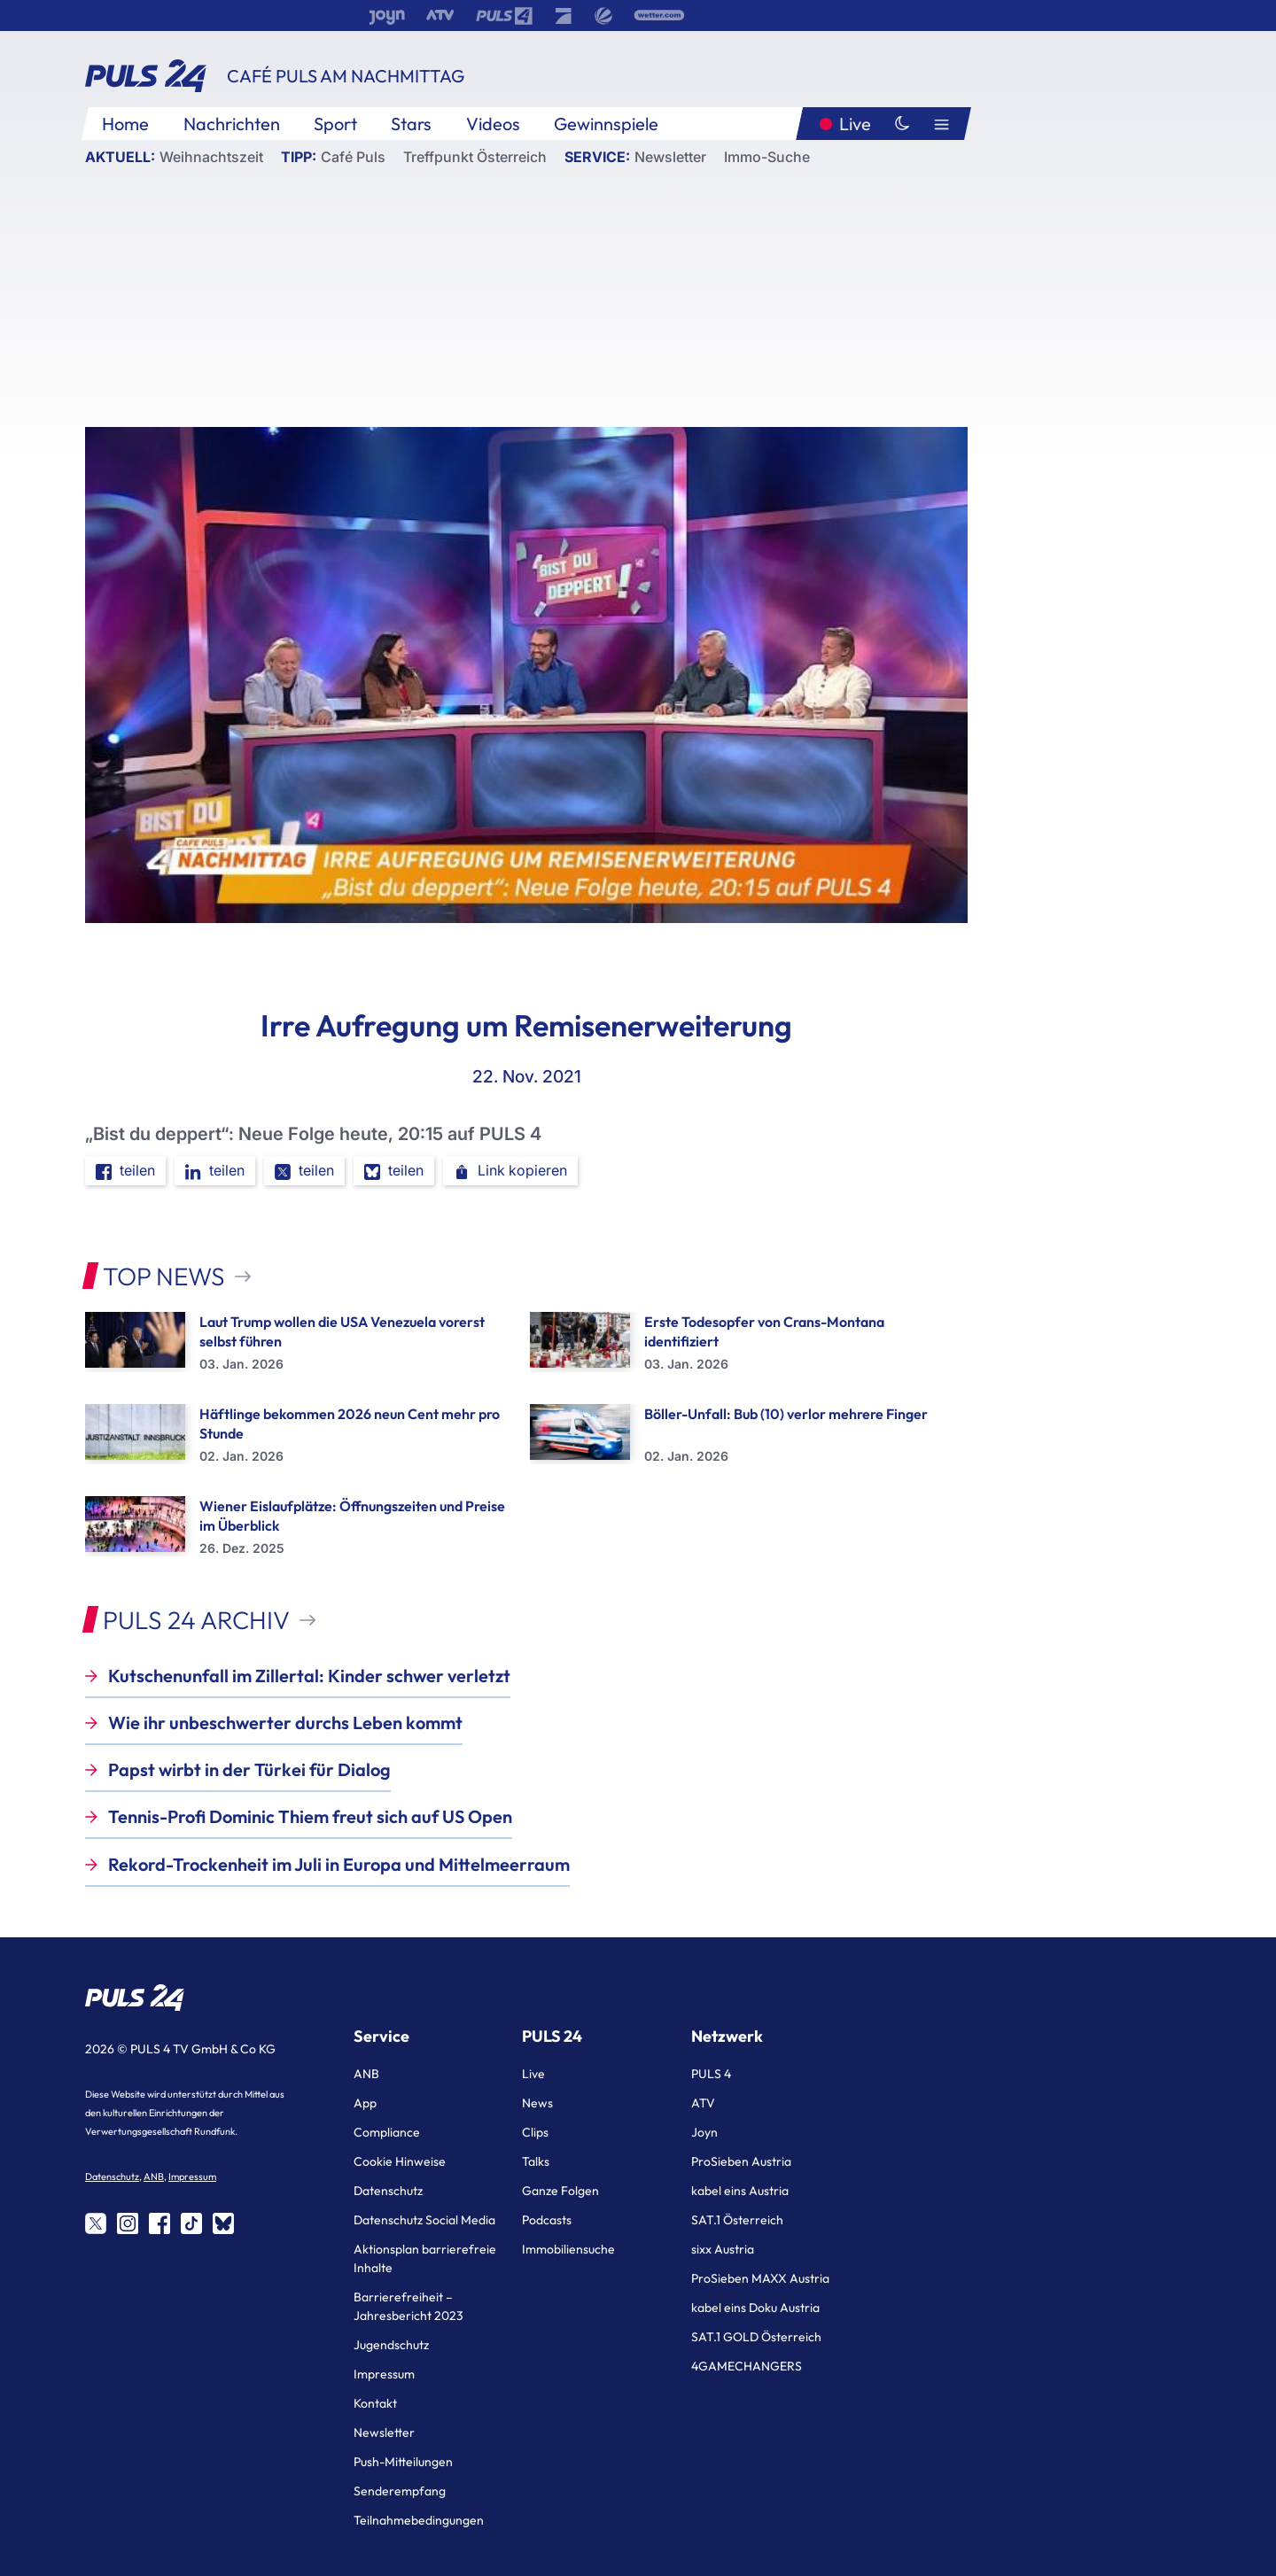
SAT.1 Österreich (737, 2220)
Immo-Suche (767, 157)
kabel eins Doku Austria (755, 2308)
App (365, 2103)
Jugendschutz (391, 2345)
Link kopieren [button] (510, 1170)
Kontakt (375, 2403)
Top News (164, 1276)
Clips (535, 2132)
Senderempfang (400, 2491)
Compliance (387, 2132)
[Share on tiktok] (191, 2223)
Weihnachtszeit (211, 157)
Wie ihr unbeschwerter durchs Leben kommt (285, 1722)
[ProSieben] (563, 15)
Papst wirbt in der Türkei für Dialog (249, 1769)
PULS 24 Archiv (196, 1619)
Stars (411, 124)
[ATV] (440, 15)
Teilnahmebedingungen (419, 2520)
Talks (535, 2161)
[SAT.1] (603, 15)
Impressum (192, 2176)
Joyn (704, 2132)
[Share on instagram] (127, 2223)
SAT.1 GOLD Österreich (756, 2337)
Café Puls (353, 157)
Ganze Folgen (560, 2191)
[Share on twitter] (95, 2223)
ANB (154, 2176)
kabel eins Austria (740, 2191)
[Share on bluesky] (223, 2223)
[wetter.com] (659, 15)
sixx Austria (722, 2249)
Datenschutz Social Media (424, 2220)
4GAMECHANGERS (746, 2366)
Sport (335, 124)
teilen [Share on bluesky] (394, 1170)
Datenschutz (112, 2176)
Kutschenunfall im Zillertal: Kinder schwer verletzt (309, 1675)
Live (533, 2074)
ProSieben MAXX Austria (760, 2278)
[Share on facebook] (159, 2223)
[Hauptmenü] (941, 123)
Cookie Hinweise (400, 2161)
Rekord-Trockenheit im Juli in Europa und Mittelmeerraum (339, 1864)
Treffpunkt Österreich (475, 157)
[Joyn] (387, 15)
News (537, 2103)
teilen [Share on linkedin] (215, 1170)
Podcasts (547, 2220)
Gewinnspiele (606, 124)
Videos (493, 124)
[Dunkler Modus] (902, 123)
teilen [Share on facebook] (125, 1170)
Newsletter (670, 157)
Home (125, 124)
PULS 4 (711, 2074)
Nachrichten (231, 124)
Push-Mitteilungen (403, 2462)
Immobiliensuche (568, 2249)
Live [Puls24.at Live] (855, 124)
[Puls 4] (504, 15)
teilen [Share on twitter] (304, 1170)
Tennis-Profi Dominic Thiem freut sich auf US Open (310, 1816)
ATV (703, 2103)
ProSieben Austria (741, 2161)
